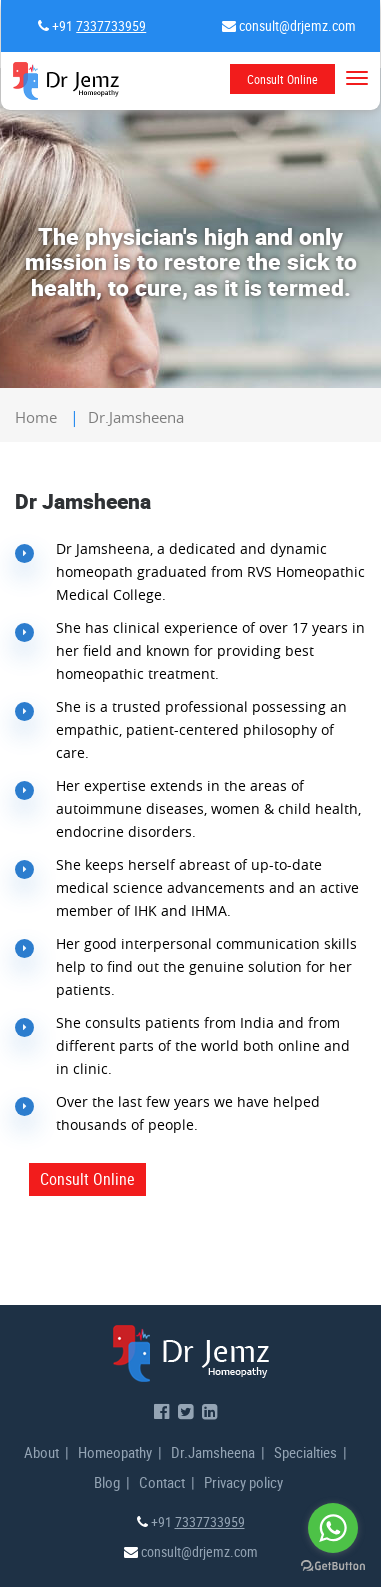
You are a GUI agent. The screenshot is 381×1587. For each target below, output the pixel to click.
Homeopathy (115, 1452)
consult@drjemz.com (296, 25)
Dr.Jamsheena (213, 1452)
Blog (107, 1482)
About (41, 1452)
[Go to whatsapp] (333, 1528)
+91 (97, 25)
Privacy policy (243, 1482)
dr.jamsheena (136, 417)
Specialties (305, 1452)
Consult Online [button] (87, 1179)
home (36, 417)
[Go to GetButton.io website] (333, 1566)
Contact (162, 1482)
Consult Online (282, 79)
